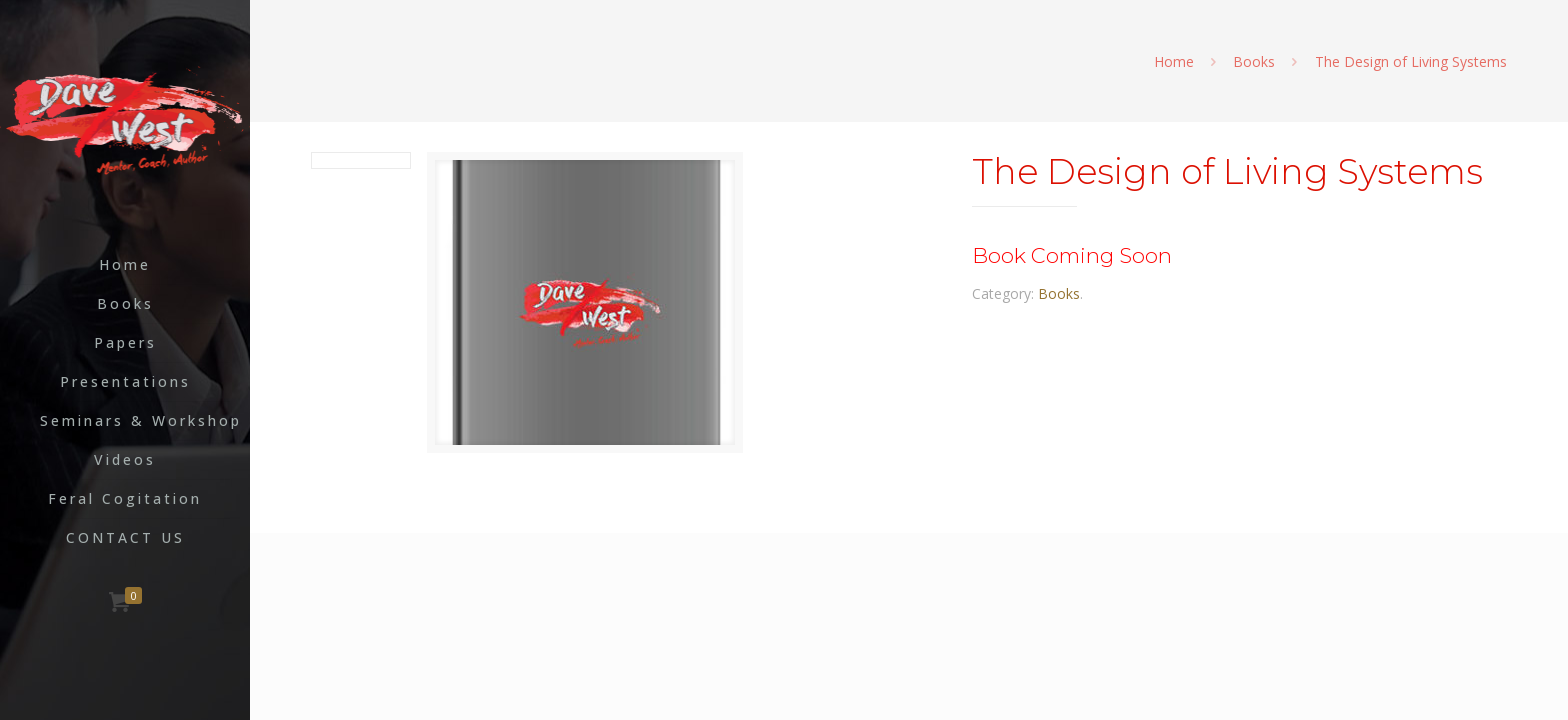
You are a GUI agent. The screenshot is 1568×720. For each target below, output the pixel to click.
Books (1254, 61)
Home (1174, 61)
